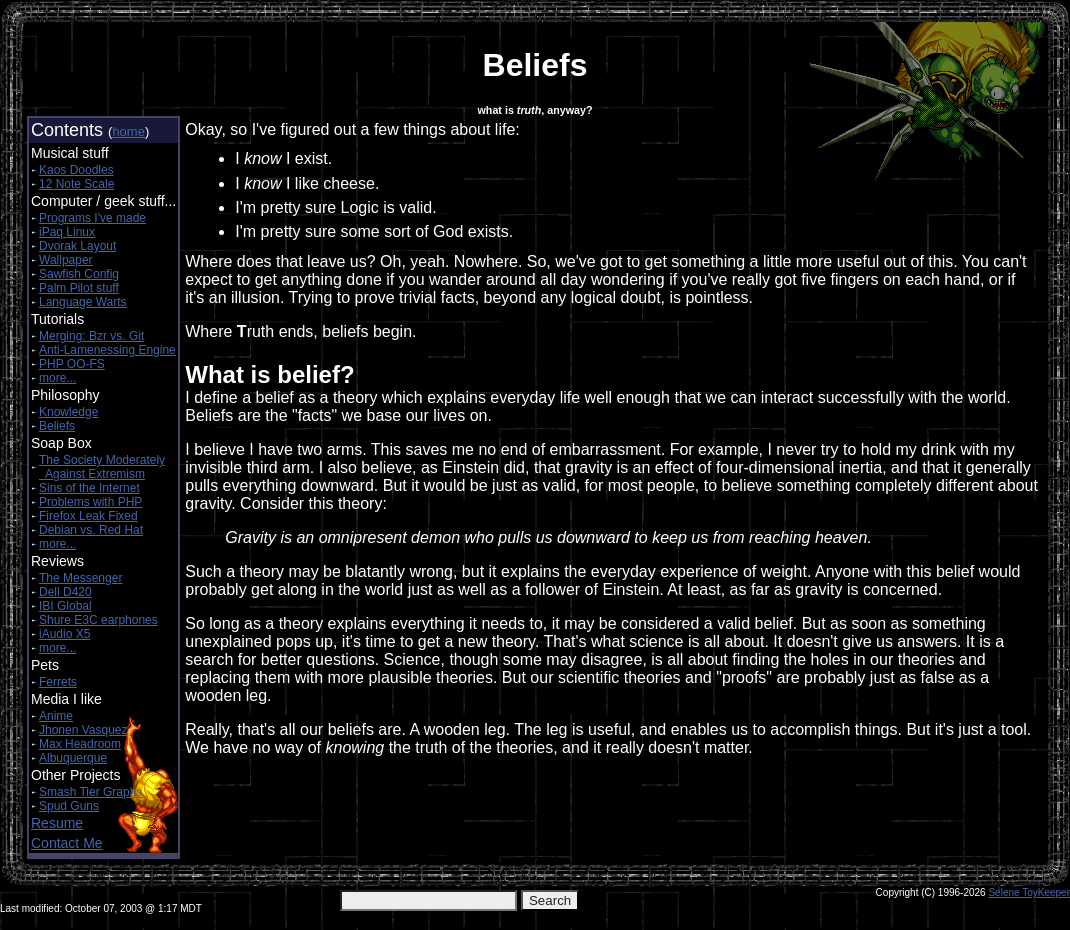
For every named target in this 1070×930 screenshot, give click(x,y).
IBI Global (65, 606)
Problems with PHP (90, 502)
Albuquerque (73, 758)
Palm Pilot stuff (79, 288)
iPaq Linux (67, 232)
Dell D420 (65, 592)
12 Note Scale (76, 184)
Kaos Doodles (76, 170)
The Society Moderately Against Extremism (102, 467)
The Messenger (80, 578)
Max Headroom (80, 744)
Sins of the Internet (89, 488)
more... (57, 378)
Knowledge (68, 412)
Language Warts (83, 302)
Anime (56, 716)
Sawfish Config (79, 274)
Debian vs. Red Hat (91, 530)
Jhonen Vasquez (83, 730)
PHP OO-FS (72, 364)
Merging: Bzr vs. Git (91, 336)
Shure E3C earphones (98, 620)
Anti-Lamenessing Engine (107, 350)
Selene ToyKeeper (1029, 892)
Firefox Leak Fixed (88, 516)
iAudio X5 (64, 634)
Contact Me (67, 843)
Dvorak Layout (77, 246)
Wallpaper (66, 260)
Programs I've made (92, 218)
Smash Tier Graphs (90, 792)
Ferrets (58, 682)
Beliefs (57, 426)
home (128, 131)
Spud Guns (69, 806)
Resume (57, 823)
